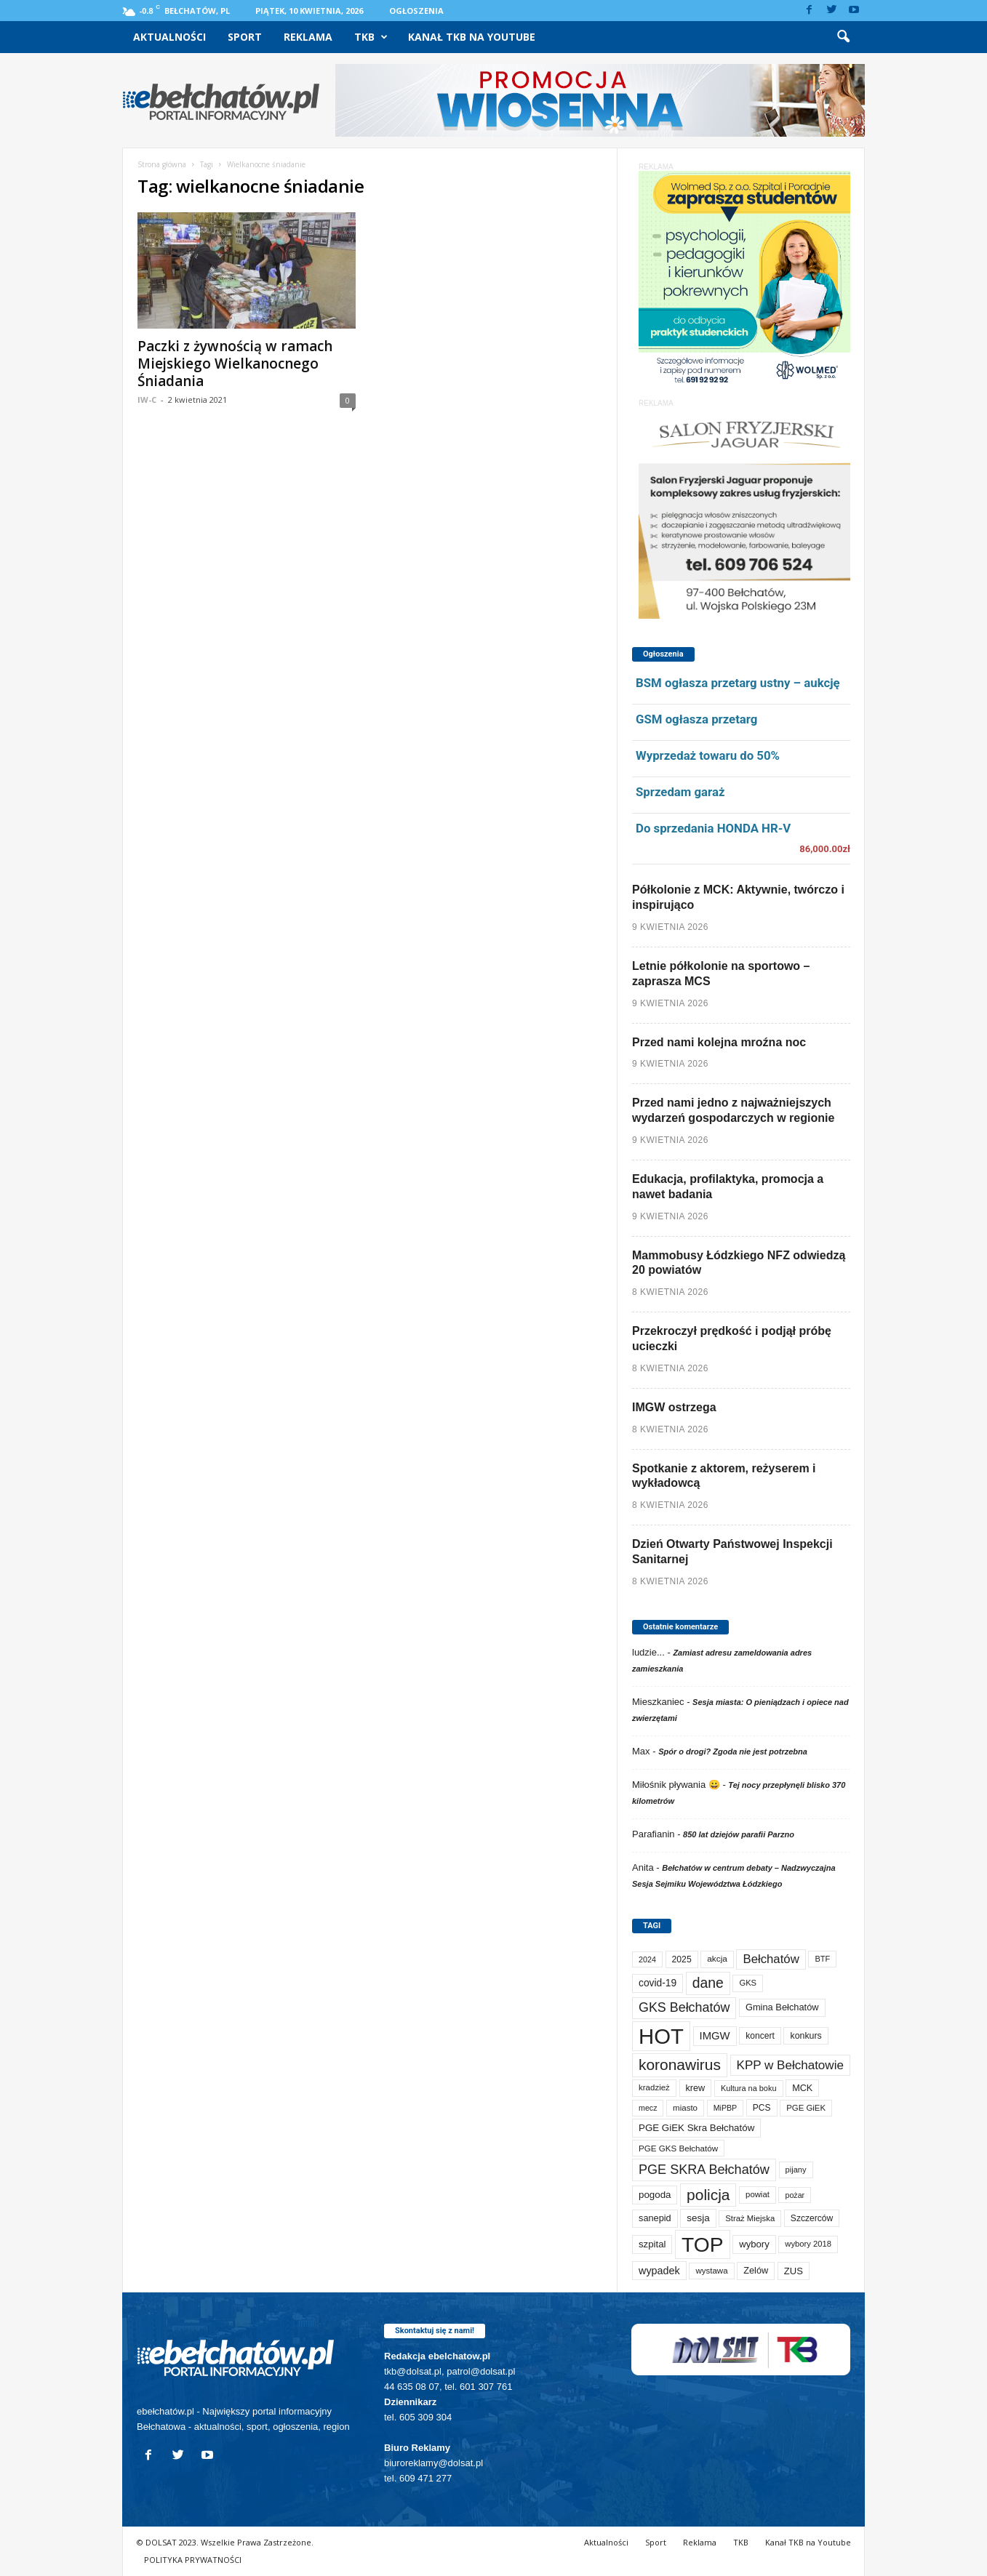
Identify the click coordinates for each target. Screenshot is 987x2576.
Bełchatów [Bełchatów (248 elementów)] (771, 1959)
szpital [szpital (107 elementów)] (652, 2244)
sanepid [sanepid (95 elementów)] (655, 2217)
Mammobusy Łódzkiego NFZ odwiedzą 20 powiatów (738, 1263)
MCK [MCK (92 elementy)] (802, 2088)
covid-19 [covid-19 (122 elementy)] (657, 1983)
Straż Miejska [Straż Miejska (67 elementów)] (750, 2218)
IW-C (146, 399)
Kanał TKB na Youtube (471, 37)
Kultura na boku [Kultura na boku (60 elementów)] (749, 2088)
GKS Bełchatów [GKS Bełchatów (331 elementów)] (684, 2007)
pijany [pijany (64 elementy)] (796, 2169)
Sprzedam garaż (680, 792)
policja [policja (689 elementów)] (708, 2194)
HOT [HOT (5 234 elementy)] (661, 2036)
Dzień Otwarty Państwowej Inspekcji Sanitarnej (732, 1551)
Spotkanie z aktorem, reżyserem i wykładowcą (724, 1476)
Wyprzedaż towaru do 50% (708, 755)
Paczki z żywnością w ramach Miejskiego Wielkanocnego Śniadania (234, 363)
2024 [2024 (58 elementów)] (647, 1959)
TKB (371, 37)
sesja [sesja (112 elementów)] (698, 2217)
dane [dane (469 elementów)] (708, 1983)
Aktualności (169, 37)
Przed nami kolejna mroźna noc (719, 1042)
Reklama (308, 37)
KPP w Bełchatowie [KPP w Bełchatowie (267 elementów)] (790, 2065)
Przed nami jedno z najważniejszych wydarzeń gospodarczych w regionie (733, 1110)
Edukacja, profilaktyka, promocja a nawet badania (727, 1186)
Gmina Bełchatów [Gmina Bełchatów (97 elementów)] (782, 2007)
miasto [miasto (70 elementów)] (685, 2107)
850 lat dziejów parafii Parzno (738, 1834)
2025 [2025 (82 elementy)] (682, 1959)
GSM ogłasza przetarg (696, 719)
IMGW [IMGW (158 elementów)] (715, 2036)
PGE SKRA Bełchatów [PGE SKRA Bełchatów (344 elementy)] (704, 2169)
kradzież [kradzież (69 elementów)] (654, 2087)
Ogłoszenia (416, 10)
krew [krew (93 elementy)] (696, 2088)
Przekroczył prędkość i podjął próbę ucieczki (731, 1338)
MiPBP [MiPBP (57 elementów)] (726, 2107)
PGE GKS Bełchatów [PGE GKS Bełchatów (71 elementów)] (678, 2148)
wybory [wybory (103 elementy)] (754, 2244)
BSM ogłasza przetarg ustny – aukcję (738, 682)
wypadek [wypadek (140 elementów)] (659, 2270)
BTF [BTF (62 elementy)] (822, 1958)
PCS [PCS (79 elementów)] (762, 2108)
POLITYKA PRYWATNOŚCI (192, 2559)
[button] (843, 37)
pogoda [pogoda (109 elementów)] (655, 2194)
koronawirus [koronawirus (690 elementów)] (680, 2064)
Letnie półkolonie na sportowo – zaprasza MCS (721, 973)
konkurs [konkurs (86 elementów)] (805, 2036)
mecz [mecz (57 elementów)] (648, 2107)
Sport (245, 37)
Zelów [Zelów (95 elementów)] (755, 2270)
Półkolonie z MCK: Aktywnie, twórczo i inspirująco (738, 897)
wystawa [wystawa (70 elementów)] (711, 2270)
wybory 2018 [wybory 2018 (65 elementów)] (808, 2243)
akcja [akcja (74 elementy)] (717, 1959)
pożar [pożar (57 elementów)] (794, 2195)
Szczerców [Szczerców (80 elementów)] (812, 2218)
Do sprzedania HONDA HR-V (713, 828)
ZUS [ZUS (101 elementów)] (793, 2271)
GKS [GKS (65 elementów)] (747, 1982)
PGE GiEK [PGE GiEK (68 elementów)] (806, 2107)
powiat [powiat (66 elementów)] (758, 2194)
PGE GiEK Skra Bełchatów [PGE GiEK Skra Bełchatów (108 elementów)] (696, 2127)
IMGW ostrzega (674, 1407)
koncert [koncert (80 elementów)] (760, 2036)
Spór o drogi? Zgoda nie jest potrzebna (732, 1751)
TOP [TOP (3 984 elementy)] (702, 2244)
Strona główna (161, 164)
